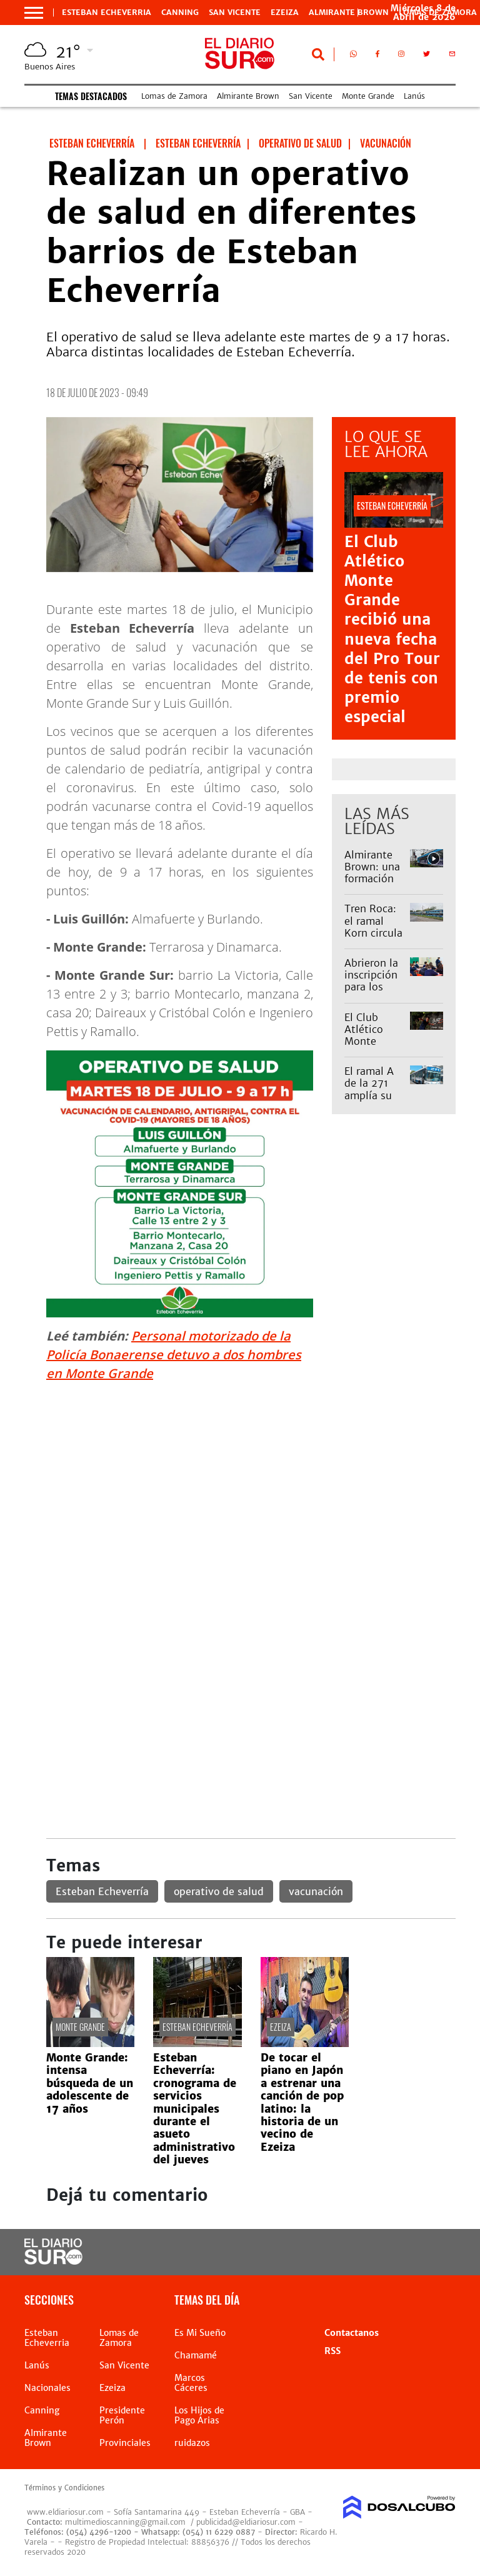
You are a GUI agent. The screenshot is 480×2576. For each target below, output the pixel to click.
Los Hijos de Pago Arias (199, 2415)
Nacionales (47, 2387)
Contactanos (351, 2332)
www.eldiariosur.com (65, 2512)
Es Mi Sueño (200, 2332)
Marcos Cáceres (191, 2382)
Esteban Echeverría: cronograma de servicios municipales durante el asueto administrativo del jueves (194, 2108)
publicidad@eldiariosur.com (246, 2522)
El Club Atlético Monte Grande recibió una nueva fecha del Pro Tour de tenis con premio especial (392, 629)
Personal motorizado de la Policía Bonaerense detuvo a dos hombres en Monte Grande (173, 1354)
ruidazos (192, 2442)
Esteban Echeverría (102, 1891)
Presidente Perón (122, 2415)
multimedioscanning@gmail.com (125, 2522)
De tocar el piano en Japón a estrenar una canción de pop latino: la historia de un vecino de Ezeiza (302, 2102)
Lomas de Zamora (174, 96)
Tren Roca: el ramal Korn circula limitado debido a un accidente (373, 938)
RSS (332, 2351)
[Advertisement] (251, 1479)
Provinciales (125, 2442)
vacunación (316, 1891)
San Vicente (235, 12)
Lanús (414, 96)
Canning (180, 12)
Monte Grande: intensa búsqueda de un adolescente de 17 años (89, 2083)
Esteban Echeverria (106, 12)
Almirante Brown (349, 12)
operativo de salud (219, 1891)
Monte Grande (368, 96)
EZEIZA (280, 2026)
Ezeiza (285, 12)
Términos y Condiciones (64, 2487)
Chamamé (195, 2355)
